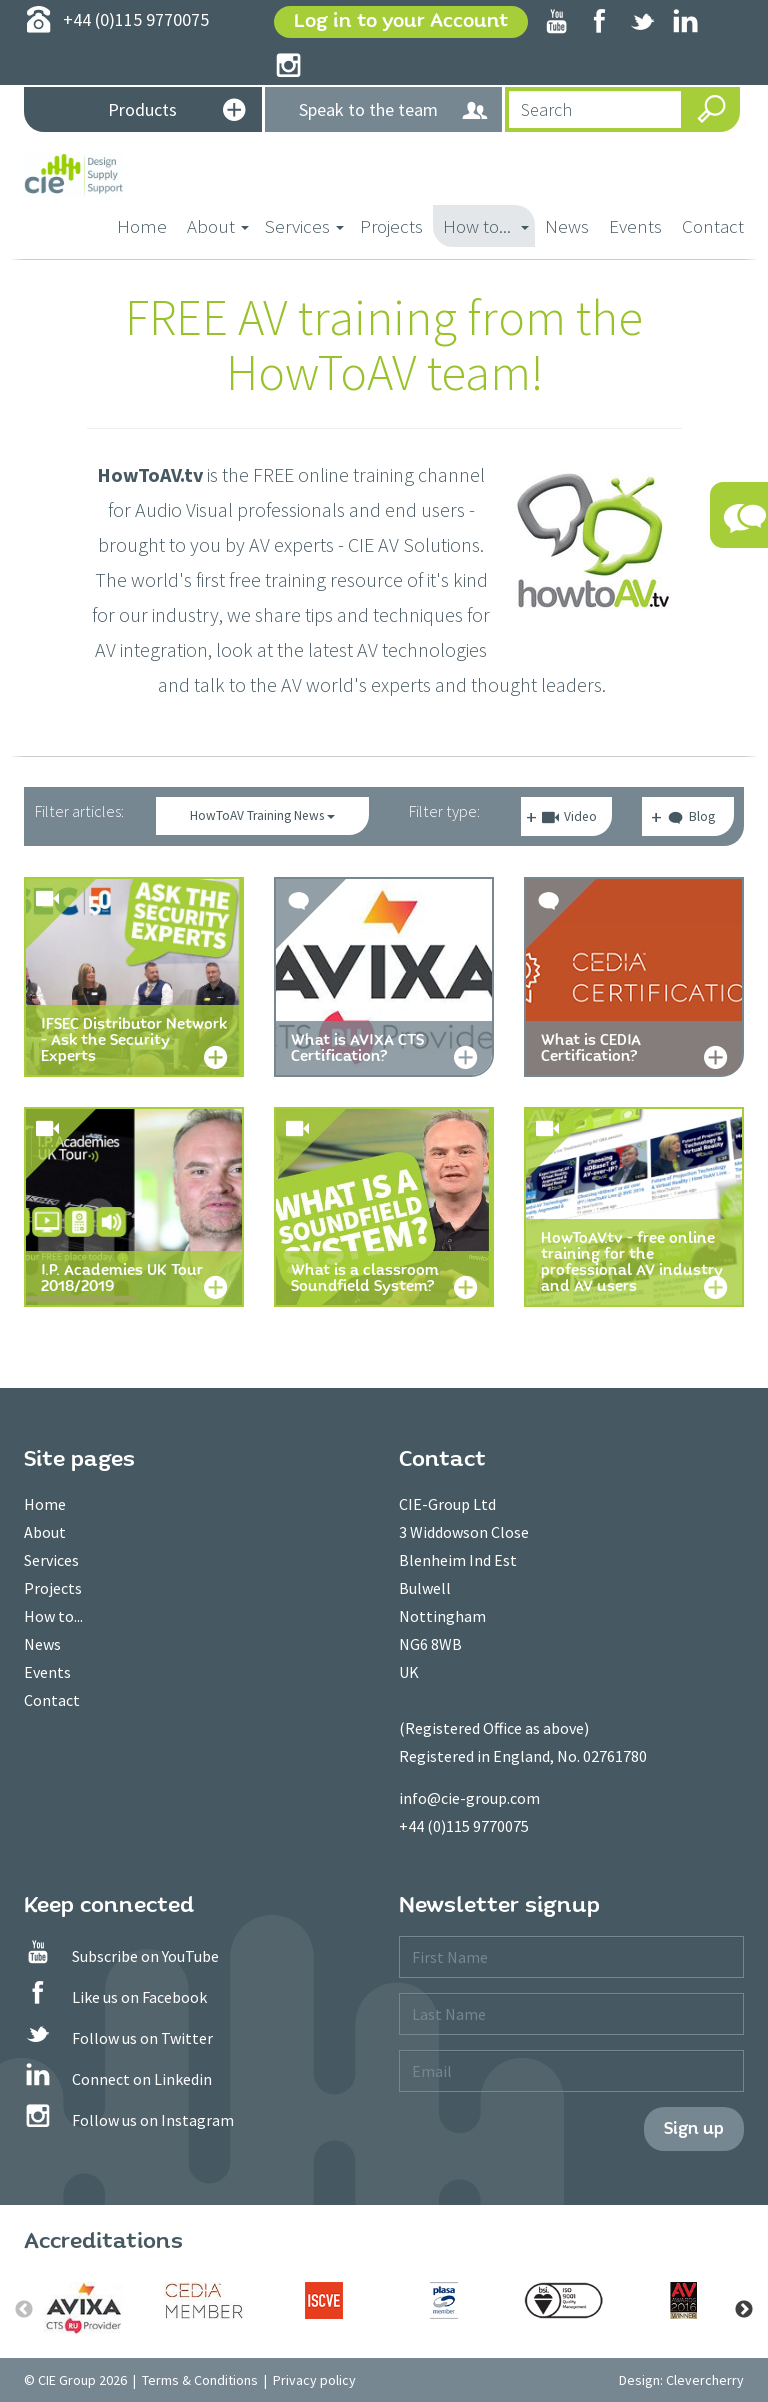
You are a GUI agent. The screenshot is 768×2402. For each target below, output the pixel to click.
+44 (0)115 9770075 (464, 1826)
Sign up (694, 2128)
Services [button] (304, 226)
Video (569, 817)
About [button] (218, 226)
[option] (84, 2308)
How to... (53, 1616)
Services (51, 1560)
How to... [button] (486, 226)
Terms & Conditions (200, 2380)
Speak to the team (394, 110)
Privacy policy (314, 2380)
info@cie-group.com (469, 1798)
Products (176, 111)
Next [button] (744, 2310)
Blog (691, 819)
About (45, 1532)
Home (147, 224)
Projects (391, 226)
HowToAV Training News (262, 815)
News (567, 226)
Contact (713, 226)
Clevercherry (705, 2380)
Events (635, 226)
